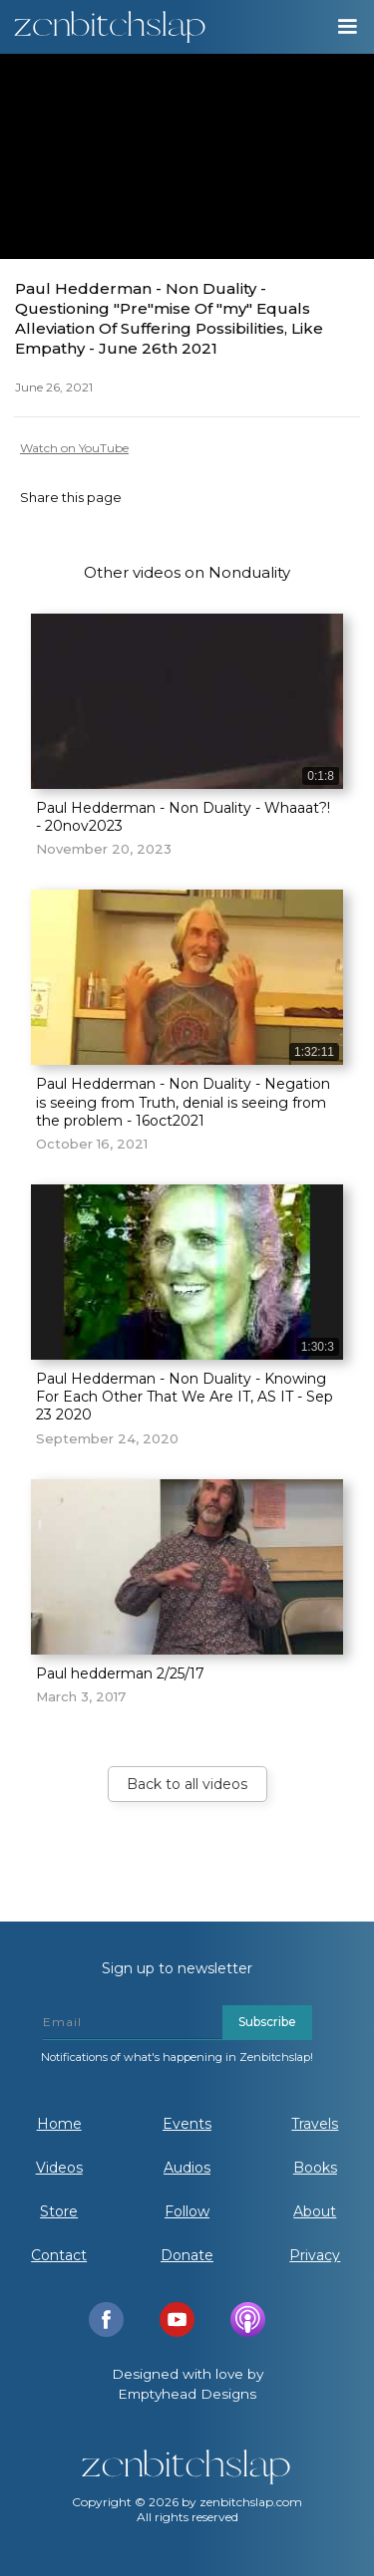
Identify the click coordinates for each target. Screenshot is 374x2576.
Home (59, 2124)
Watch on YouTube (74, 447)
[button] (346, 27)
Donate (187, 2255)
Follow (187, 2211)
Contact (59, 2255)
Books (315, 2168)
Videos (59, 2168)
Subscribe (267, 2021)
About (314, 2211)
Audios (187, 2168)
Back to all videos (187, 1784)
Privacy (314, 2255)
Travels (314, 2124)
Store (59, 2211)
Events (187, 2124)
